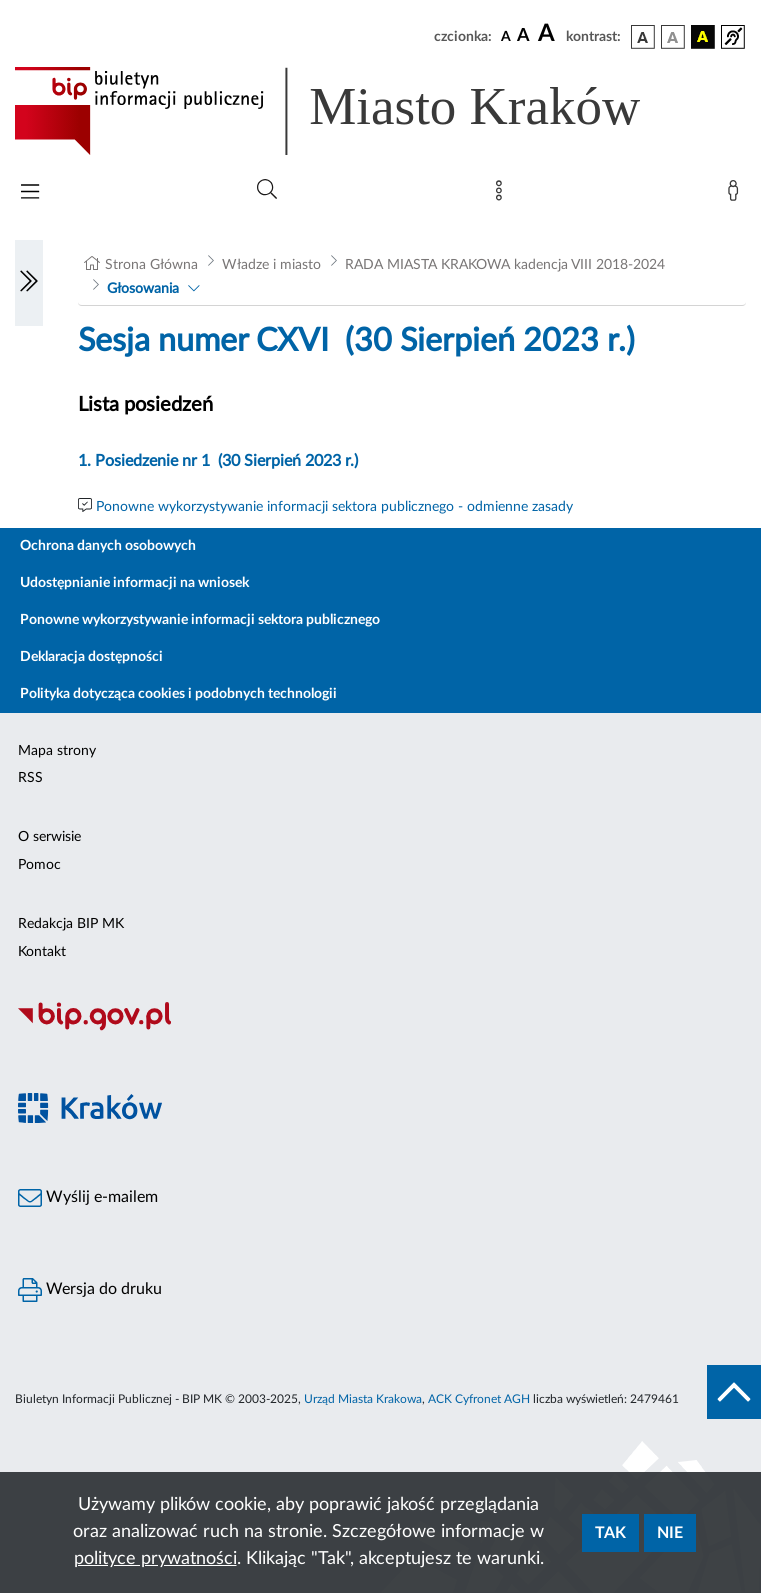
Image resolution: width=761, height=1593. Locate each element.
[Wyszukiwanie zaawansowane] (267, 190)
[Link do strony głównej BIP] (356, 111)
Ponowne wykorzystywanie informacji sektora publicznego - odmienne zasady (334, 507)
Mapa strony (57, 751)
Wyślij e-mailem (88, 1198)
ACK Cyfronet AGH (479, 1399)
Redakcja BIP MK (71, 924)
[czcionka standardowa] (506, 36)
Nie (670, 1533)
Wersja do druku (90, 1290)
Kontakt (42, 952)
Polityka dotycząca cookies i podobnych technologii (178, 694)
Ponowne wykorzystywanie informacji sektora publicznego (200, 620)
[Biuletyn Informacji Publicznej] (380, 1028)
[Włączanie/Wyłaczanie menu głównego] (30, 193)
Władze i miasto (271, 265)
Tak (610, 1533)
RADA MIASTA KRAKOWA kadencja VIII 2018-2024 (505, 265)
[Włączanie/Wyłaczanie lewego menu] (29, 283)
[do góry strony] (734, 1392)
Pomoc (39, 865)
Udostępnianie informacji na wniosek (134, 583)
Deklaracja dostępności (91, 657)
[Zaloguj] (737, 195)
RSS (30, 778)
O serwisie (49, 837)
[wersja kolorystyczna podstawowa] (643, 37)
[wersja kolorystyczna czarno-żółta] (703, 37)
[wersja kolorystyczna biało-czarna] (673, 37)
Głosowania (143, 289)
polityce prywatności (155, 1559)
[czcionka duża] (549, 34)
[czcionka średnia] (523, 36)
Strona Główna (151, 265)
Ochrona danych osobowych (108, 546)
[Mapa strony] (503, 195)
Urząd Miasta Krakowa (363, 1399)
